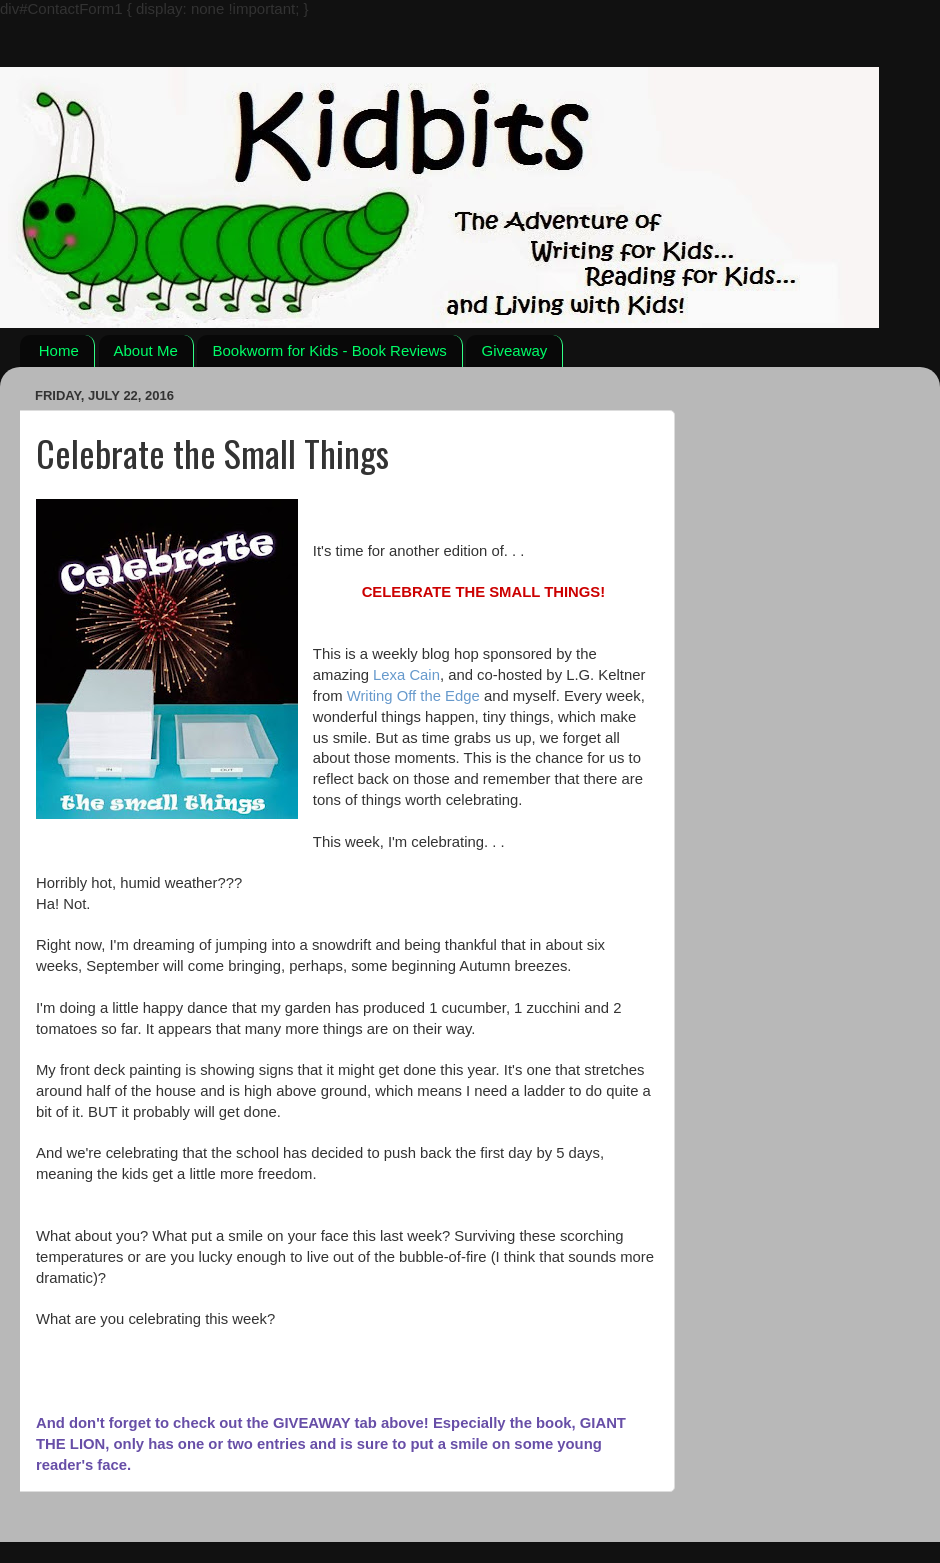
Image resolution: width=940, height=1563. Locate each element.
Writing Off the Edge (413, 696)
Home (59, 350)
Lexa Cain (406, 675)
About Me (146, 350)
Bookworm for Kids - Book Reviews (329, 350)
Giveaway (514, 350)
